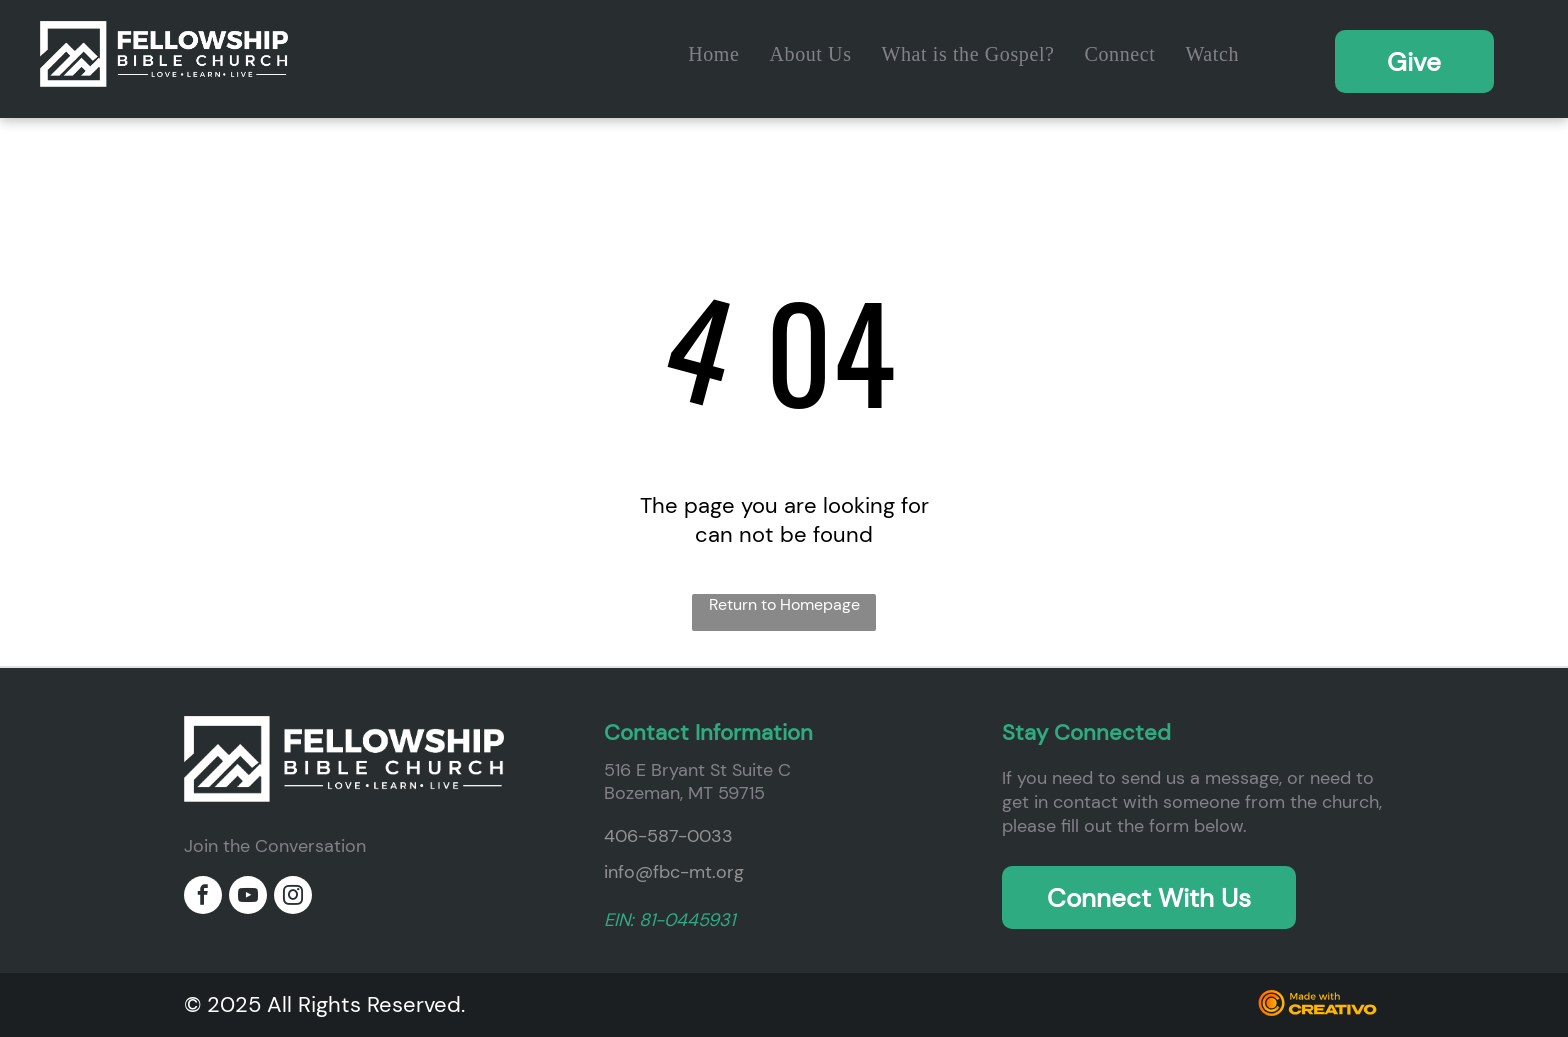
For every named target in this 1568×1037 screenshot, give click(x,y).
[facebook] (203, 897)
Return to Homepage (784, 604)
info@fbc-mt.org (674, 872)
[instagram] (293, 897)
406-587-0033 (668, 836)
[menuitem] (713, 54)
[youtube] (248, 897)
